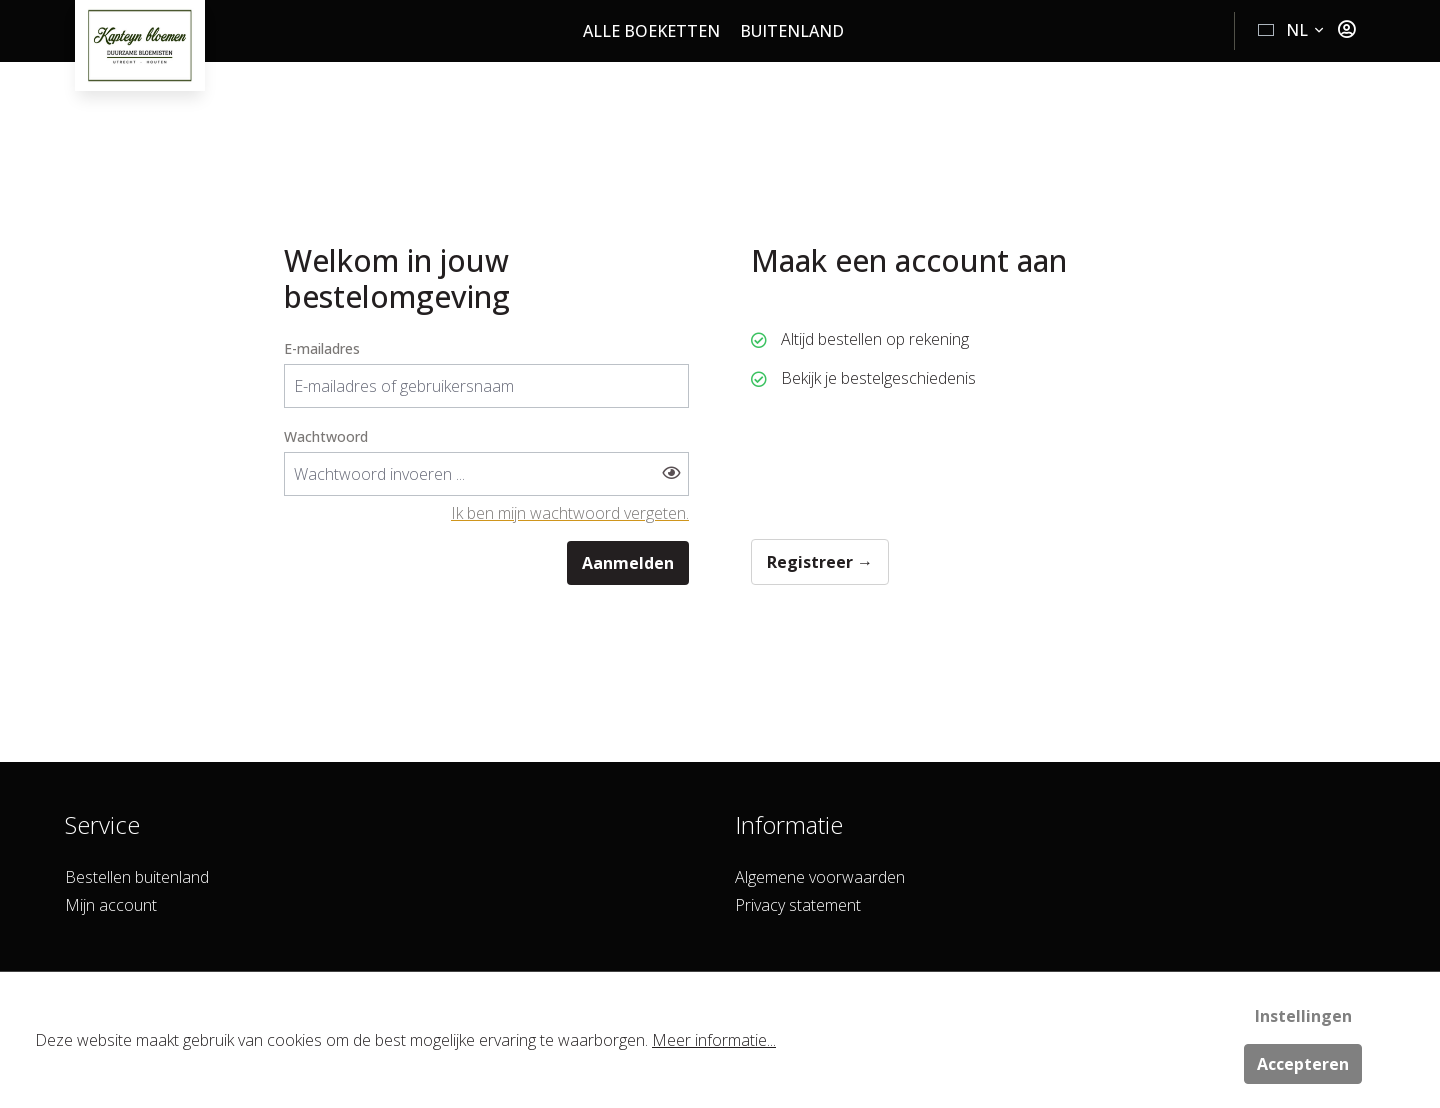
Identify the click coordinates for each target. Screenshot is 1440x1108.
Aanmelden (628, 563)
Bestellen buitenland (137, 877)
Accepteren (1303, 1064)
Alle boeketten (651, 31)
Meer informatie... (714, 1040)
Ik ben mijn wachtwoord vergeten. (570, 513)
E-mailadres (322, 348)
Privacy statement (798, 905)
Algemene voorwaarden (820, 877)
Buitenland (792, 31)
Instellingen (1303, 1016)
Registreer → (820, 562)
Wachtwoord (326, 436)
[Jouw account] (1346, 30)
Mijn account (111, 905)
